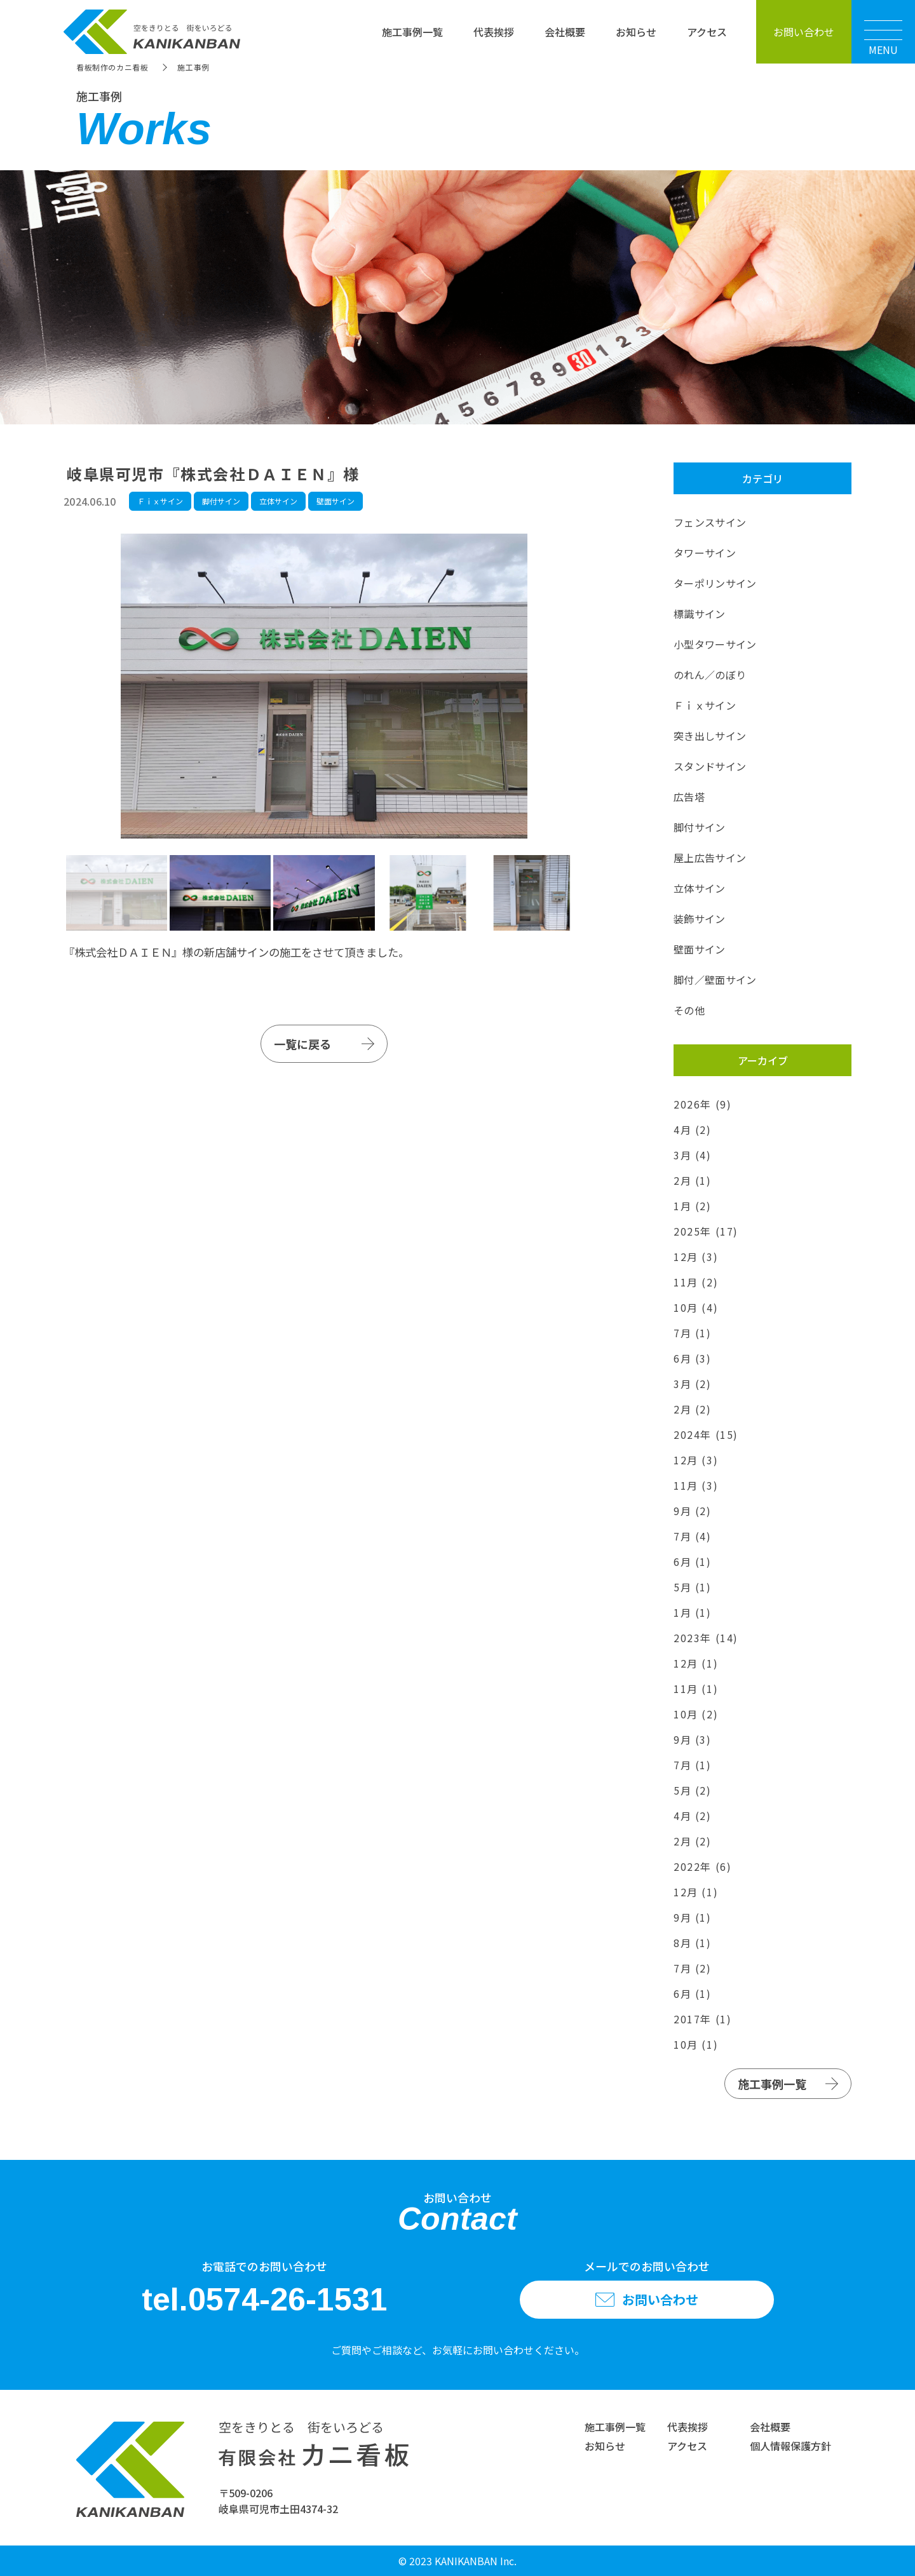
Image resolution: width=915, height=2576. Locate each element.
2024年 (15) (706, 1434)
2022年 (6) (702, 1866)
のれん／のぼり (710, 674)
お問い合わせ (803, 31)
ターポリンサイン (715, 583)
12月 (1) (696, 1663)
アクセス (707, 31)
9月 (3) (693, 1739)
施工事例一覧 (412, 31)
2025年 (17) (706, 1231)
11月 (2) (696, 1282)
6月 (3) (693, 1358)
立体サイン (278, 501)
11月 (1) (696, 1688)
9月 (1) (693, 1917)
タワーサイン (705, 552)
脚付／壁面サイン (715, 979)
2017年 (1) (702, 2018)
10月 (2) (696, 1714)
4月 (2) (693, 1129)
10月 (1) (696, 2044)
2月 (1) (693, 1180)
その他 (689, 1010)
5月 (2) (693, 1790)
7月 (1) (693, 1332)
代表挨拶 (493, 31)
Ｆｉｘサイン (160, 501)
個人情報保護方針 (790, 2445)
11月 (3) (696, 1485)
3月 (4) (693, 1155)
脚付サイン (221, 501)
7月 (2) (693, 1968)
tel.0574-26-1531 (265, 2299)
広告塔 (689, 796)
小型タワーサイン (715, 644)
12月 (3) (696, 1256)
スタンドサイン (710, 766)
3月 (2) (693, 1383)
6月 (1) (693, 1561)
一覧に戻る (302, 1043)
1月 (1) (693, 1612)
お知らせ (636, 31)
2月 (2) (693, 1409)
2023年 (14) (706, 1637)
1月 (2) (693, 1205)
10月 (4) (696, 1307)
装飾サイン (700, 918)
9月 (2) (693, 1510)
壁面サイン (335, 501)
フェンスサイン (710, 522)
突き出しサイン (710, 735)
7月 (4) (693, 1536)
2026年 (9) (702, 1104)
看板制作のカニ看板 (112, 67)
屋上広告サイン (710, 857)
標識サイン (700, 613)
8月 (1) (693, 1942)
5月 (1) (693, 1587)
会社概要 (565, 31)
